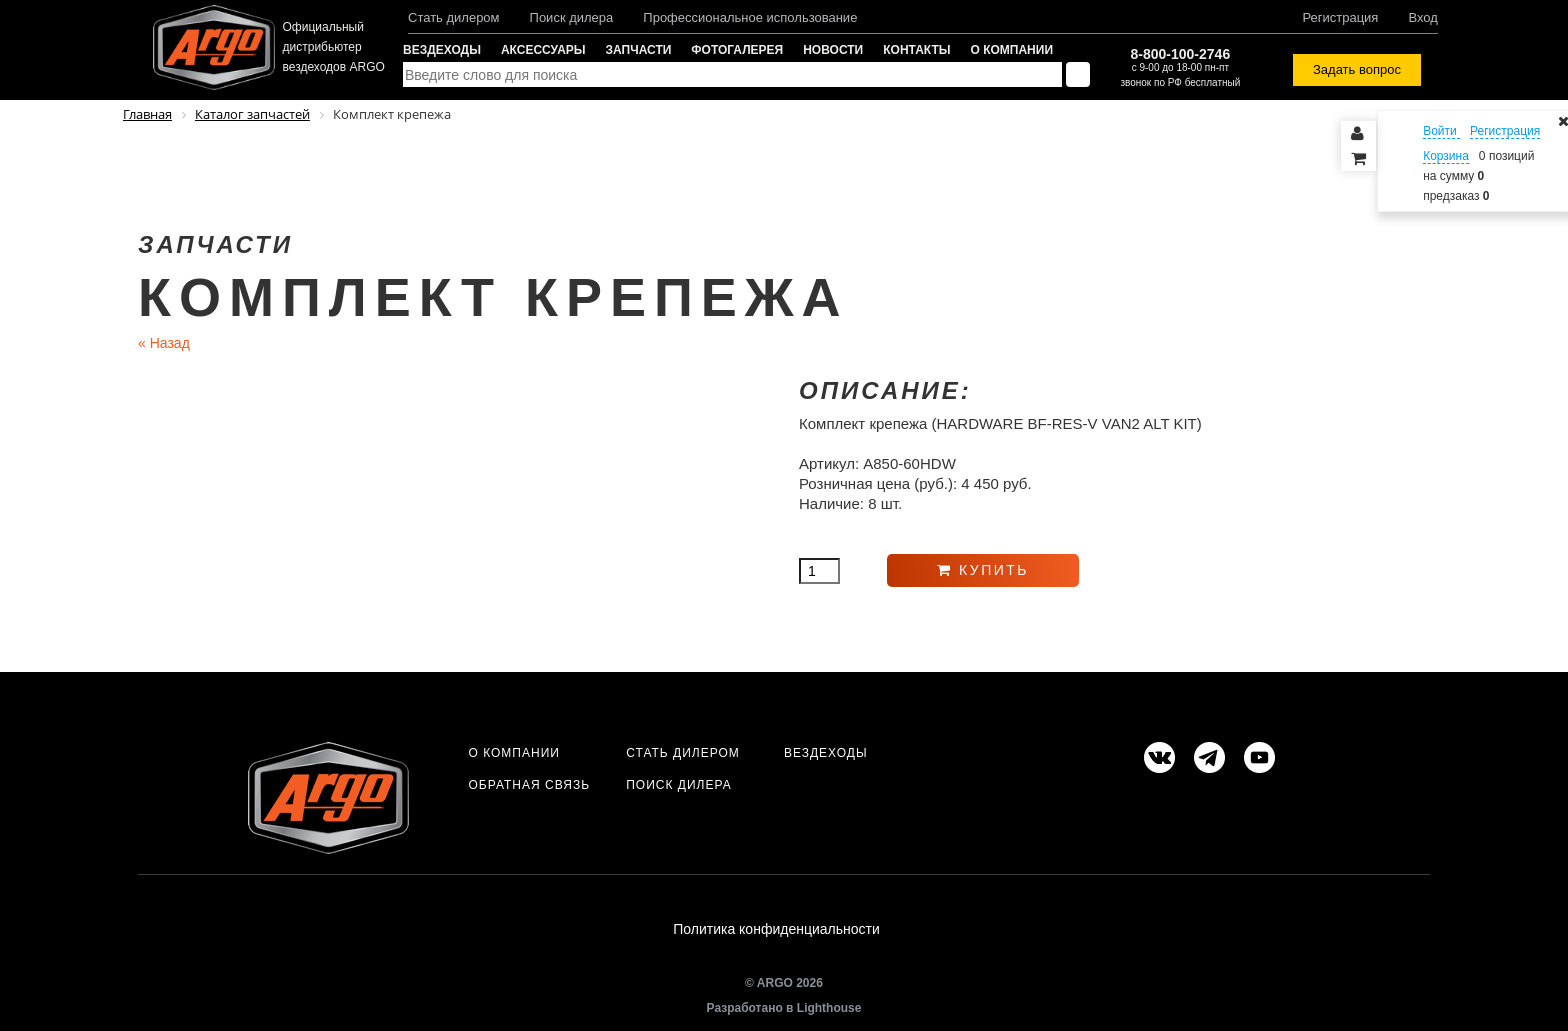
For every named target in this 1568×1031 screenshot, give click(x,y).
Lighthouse (829, 1008)
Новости (833, 50)
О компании (1012, 50)
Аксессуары (543, 50)
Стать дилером (454, 17)
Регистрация (1340, 17)
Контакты (916, 50)
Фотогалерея (737, 50)
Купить (983, 570)
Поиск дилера (572, 17)
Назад (164, 343)
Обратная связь (529, 785)
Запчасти (639, 50)
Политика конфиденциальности (776, 930)
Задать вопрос (1357, 69)
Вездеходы (442, 50)
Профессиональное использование (750, 17)
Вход (1422, 17)
